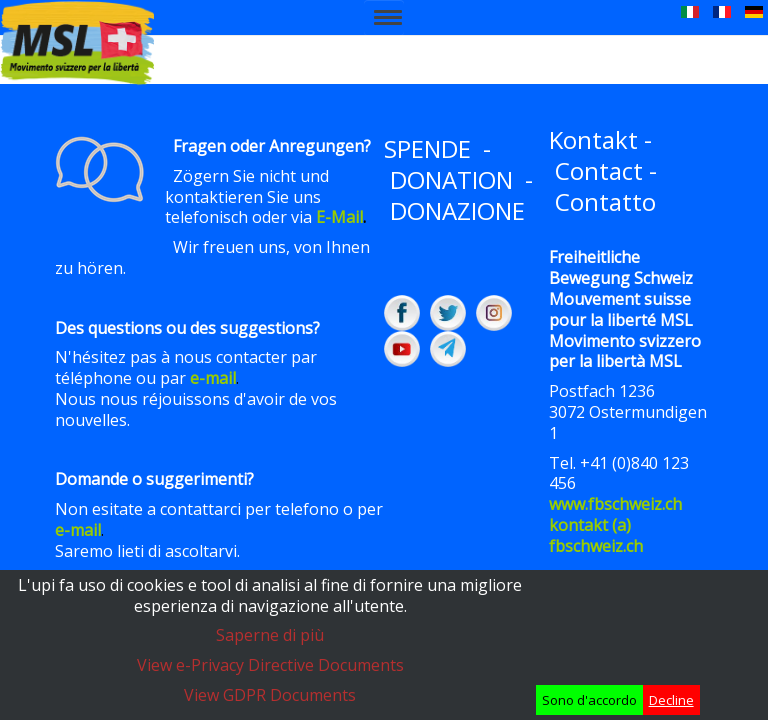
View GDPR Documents (270, 695)
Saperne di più (270, 635)
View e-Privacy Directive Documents (270, 665)
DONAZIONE (457, 210)
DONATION (451, 179)
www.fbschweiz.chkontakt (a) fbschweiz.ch (615, 525)
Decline (671, 700)
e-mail (213, 378)
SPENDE (427, 148)
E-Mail (339, 217)
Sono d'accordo (589, 700)
